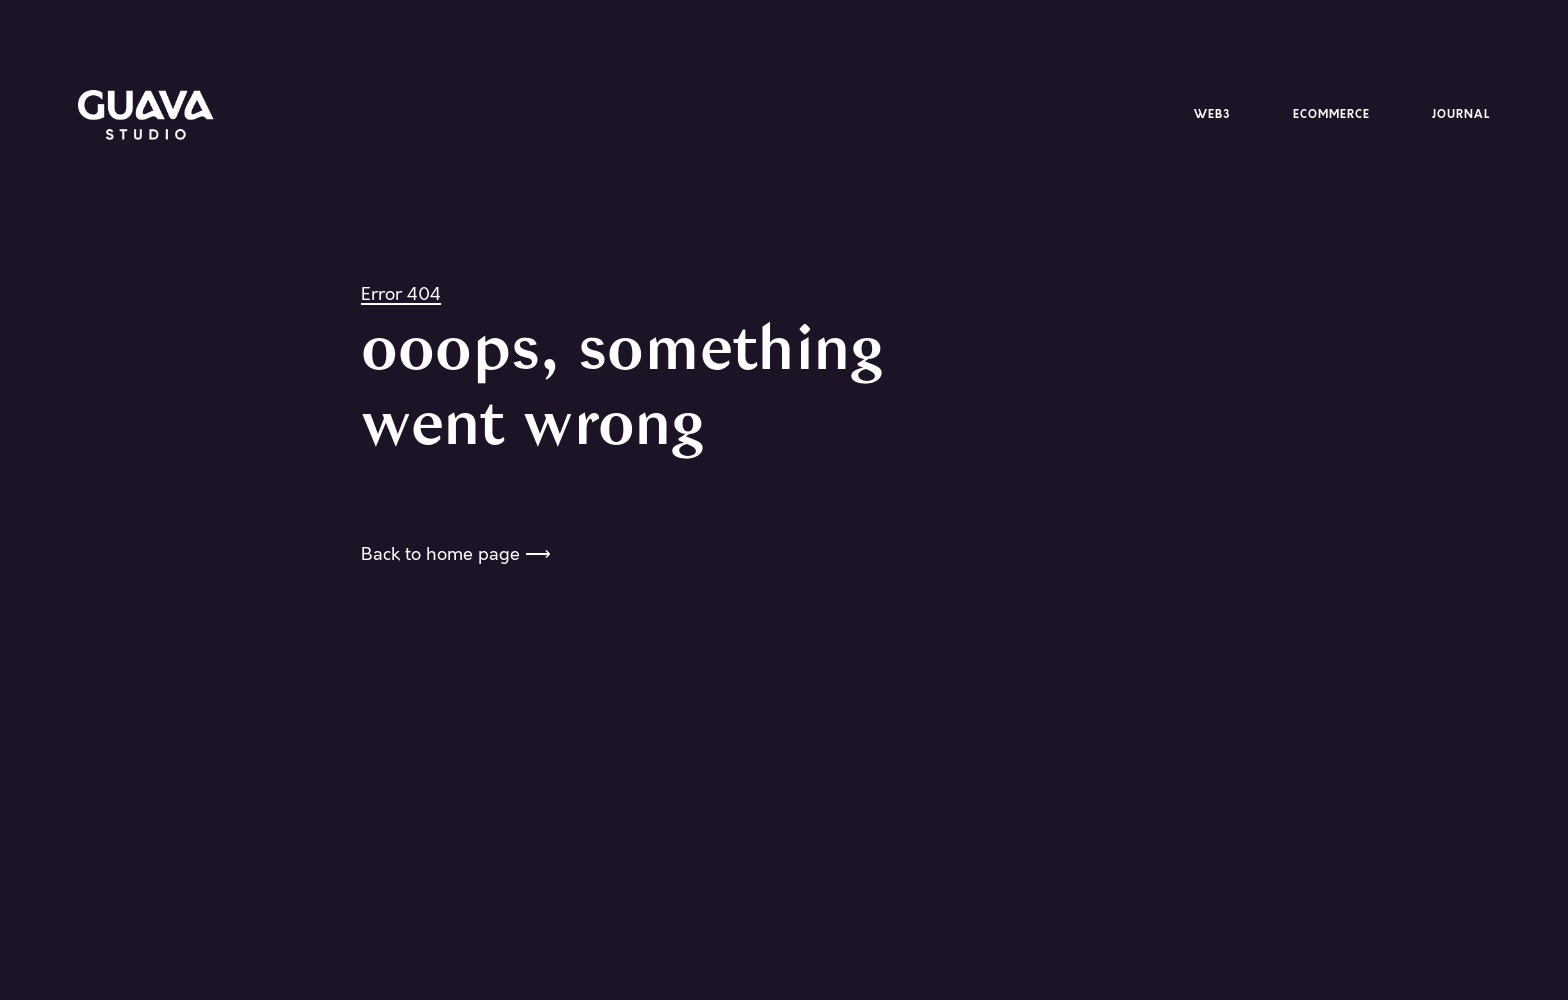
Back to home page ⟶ (456, 554)
